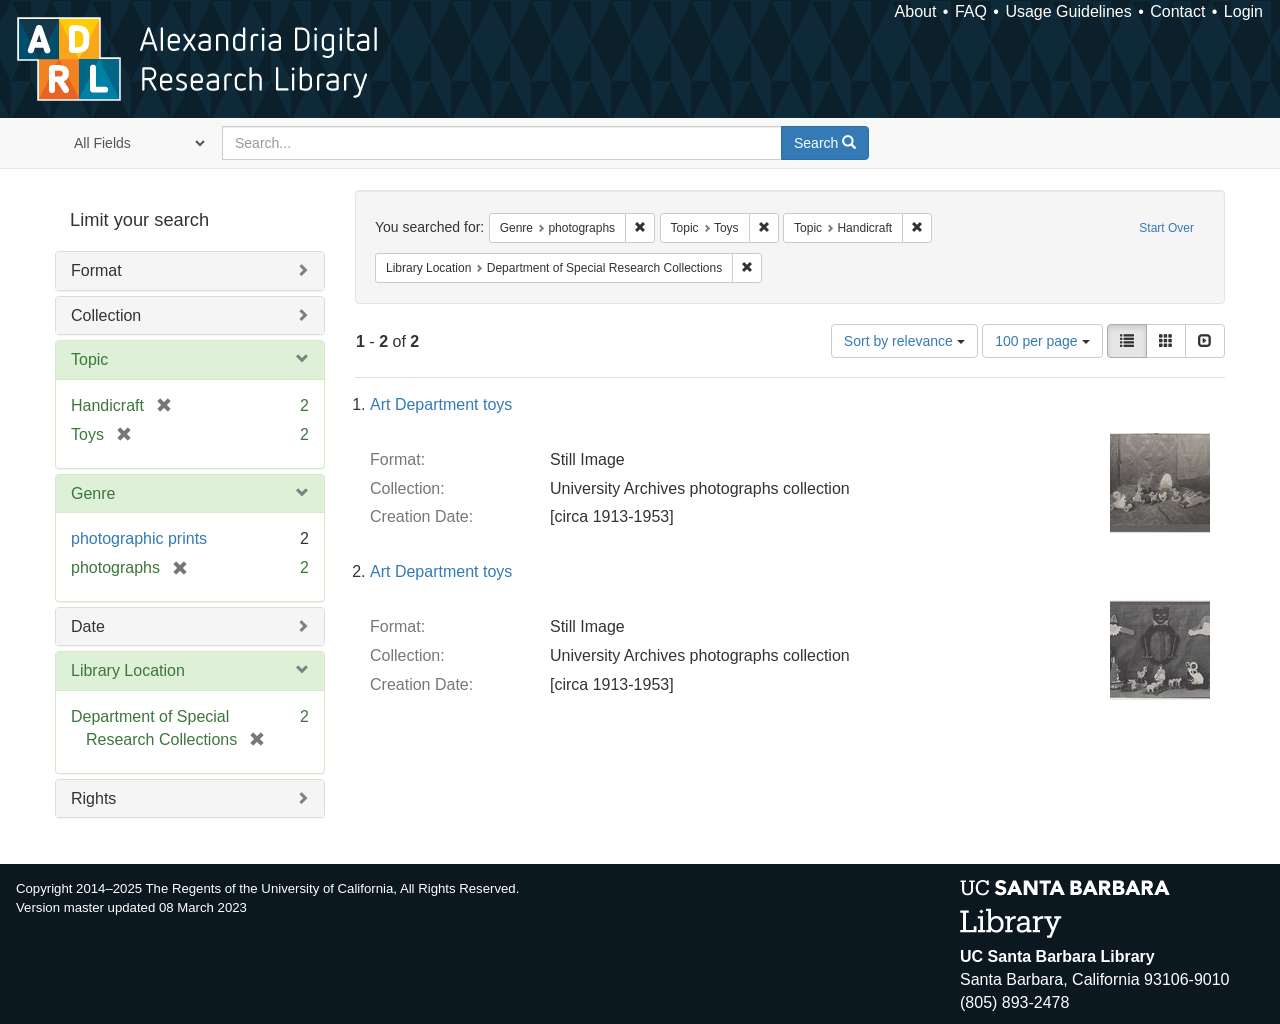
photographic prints (139, 538)
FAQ (971, 11)
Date (88, 626)
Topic (89, 359)
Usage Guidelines (1068, 11)
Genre (93, 493)
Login (1243, 11)
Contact (1177, 11)
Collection (106, 315)
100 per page (1042, 341)
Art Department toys (441, 404)
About (916, 11)
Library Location (128, 670)
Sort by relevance (904, 341)
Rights (93, 798)
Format (96, 270)
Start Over (1166, 228)
